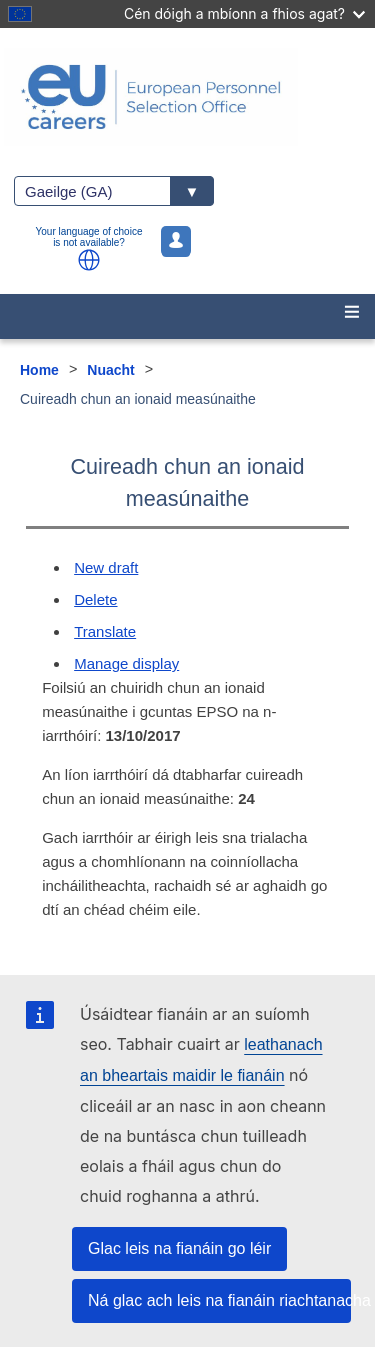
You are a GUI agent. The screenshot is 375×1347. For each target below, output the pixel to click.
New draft (106, 567)
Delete (95, 599)
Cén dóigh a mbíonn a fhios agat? (244, 13)
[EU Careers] (187, 97)
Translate (105, 631)
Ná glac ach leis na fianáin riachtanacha (219, 1300)
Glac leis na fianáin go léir (179, 1248)
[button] (89, 260)
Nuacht (110, 370)
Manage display (126, 663)
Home (39, 370)
